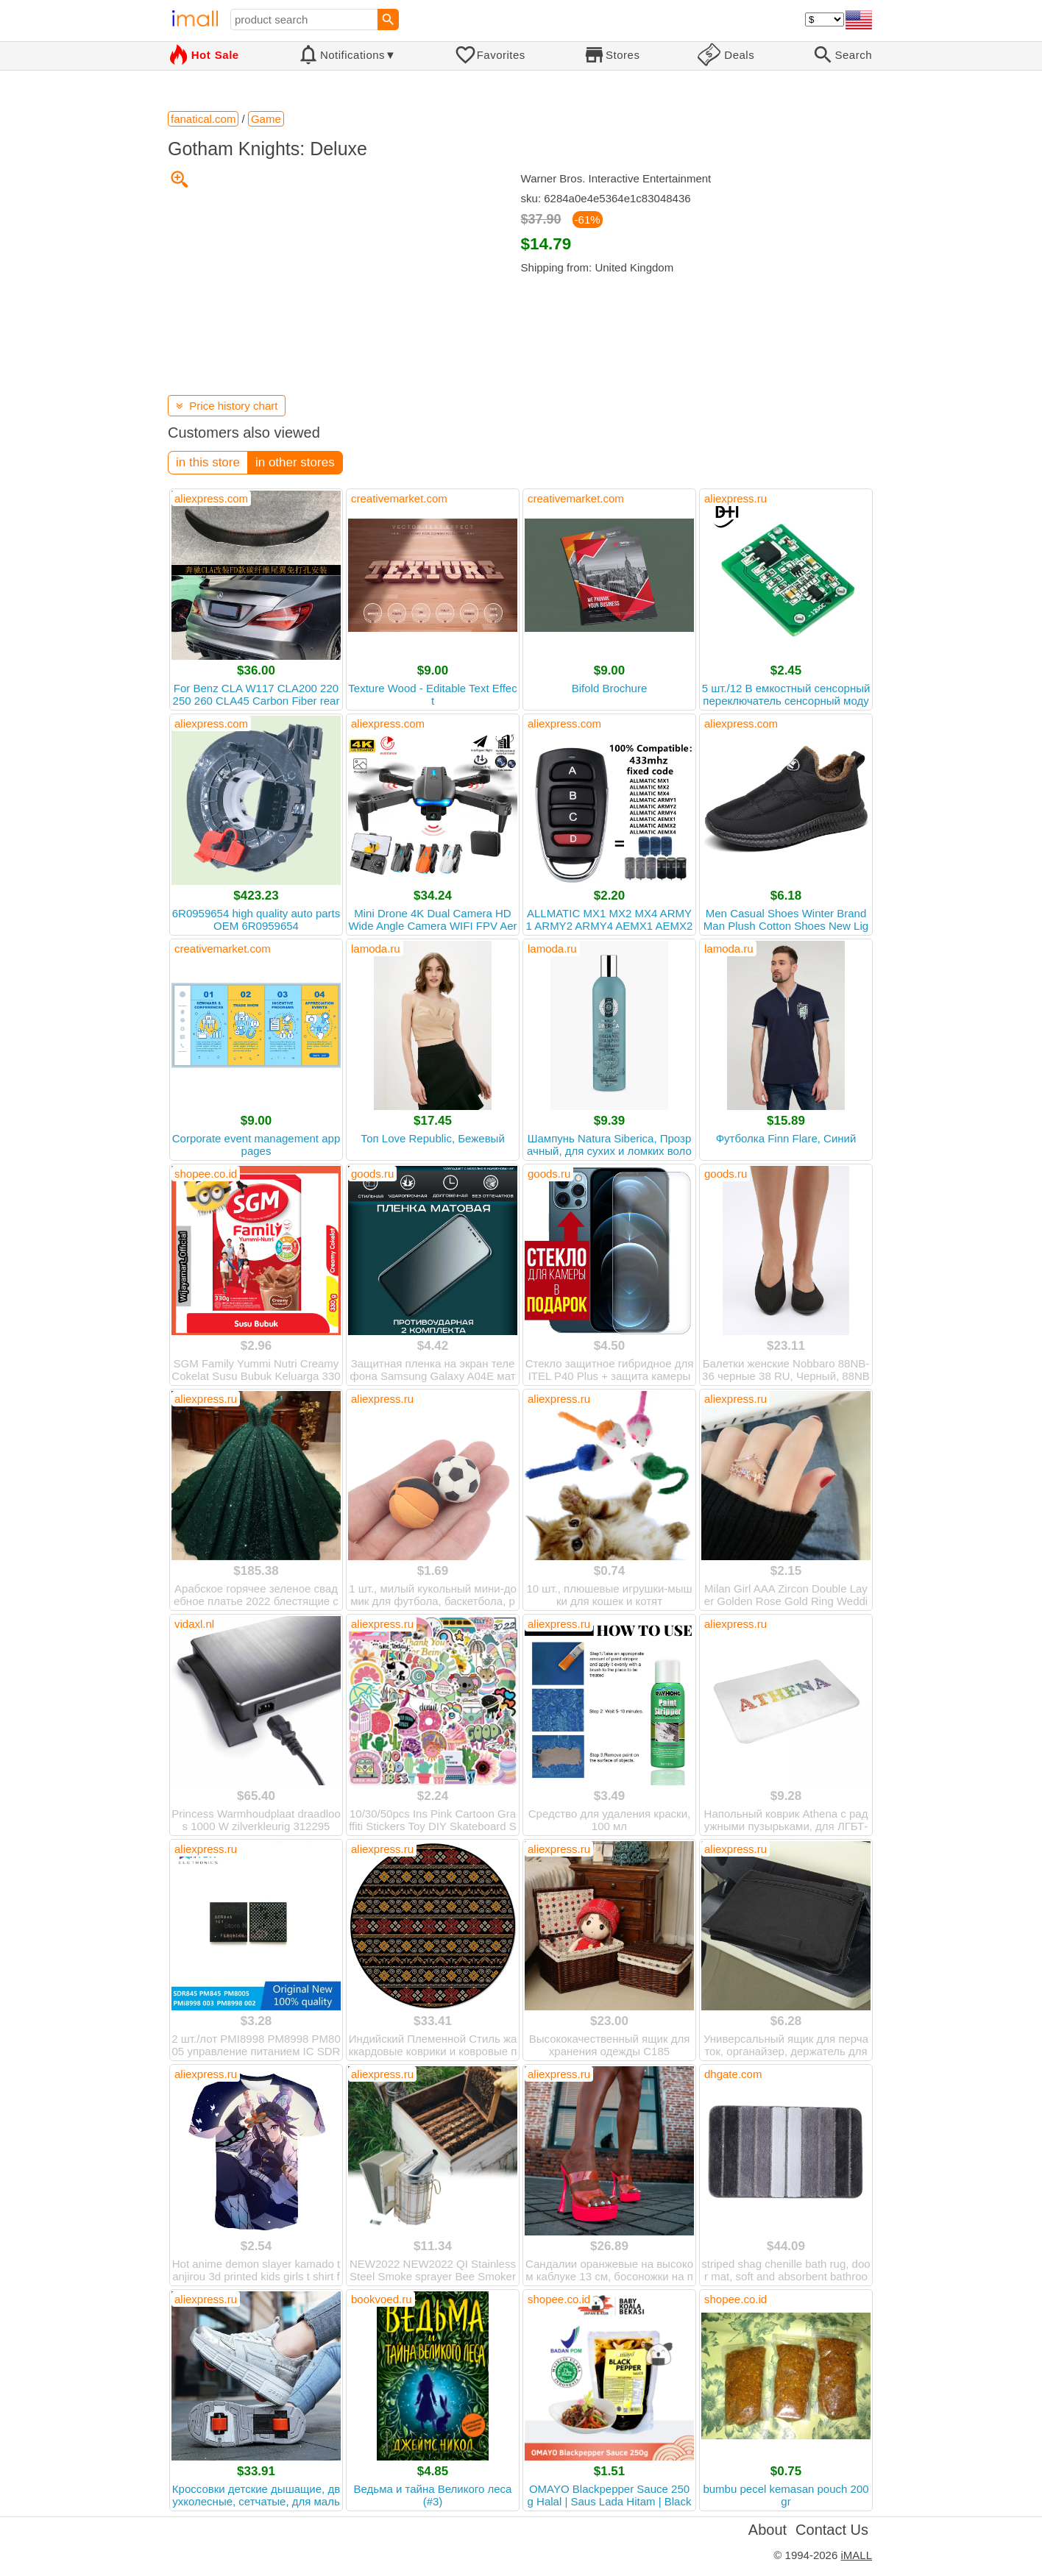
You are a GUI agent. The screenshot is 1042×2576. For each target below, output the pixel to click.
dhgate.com (733, 2074)
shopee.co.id (205, 1173)
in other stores (295, 462)
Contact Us (831, 2530)
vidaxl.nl (194, 1624)
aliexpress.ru (735, 498)
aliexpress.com (211, 498)
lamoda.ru (375, 948)
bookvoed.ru (381, 2299)
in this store (208, 462)
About (767, 2530)
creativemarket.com (399, 498)
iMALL (856, 2555)
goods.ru (372, 1173)
